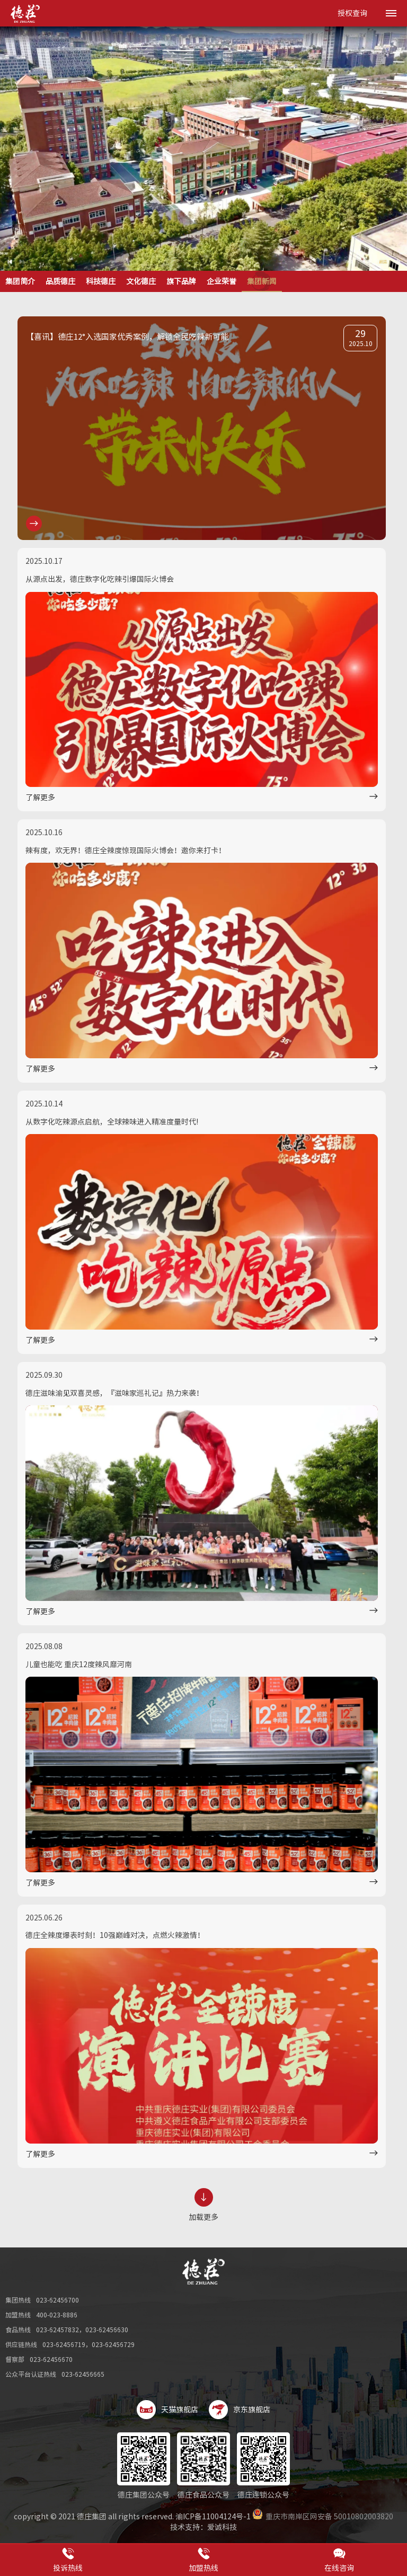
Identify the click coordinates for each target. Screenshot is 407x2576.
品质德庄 (60, 281)
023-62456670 (51, 2359)
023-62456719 (63, 2344)
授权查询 (352, 13)
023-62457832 (57, 2329)
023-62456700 (57, 2300)
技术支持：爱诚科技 (203, 2527)
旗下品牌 (181, 281)
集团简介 (20, 281)
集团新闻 (262, 281)
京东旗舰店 (239, 2409)
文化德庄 (141, 281)
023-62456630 (106, 2329)
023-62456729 (113, 2344)
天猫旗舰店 (167, 2409)
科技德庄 (101, 281)
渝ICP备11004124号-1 (213, 2516)
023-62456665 (82, 2374)
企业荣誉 (221, 281)
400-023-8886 (56, 2315)
